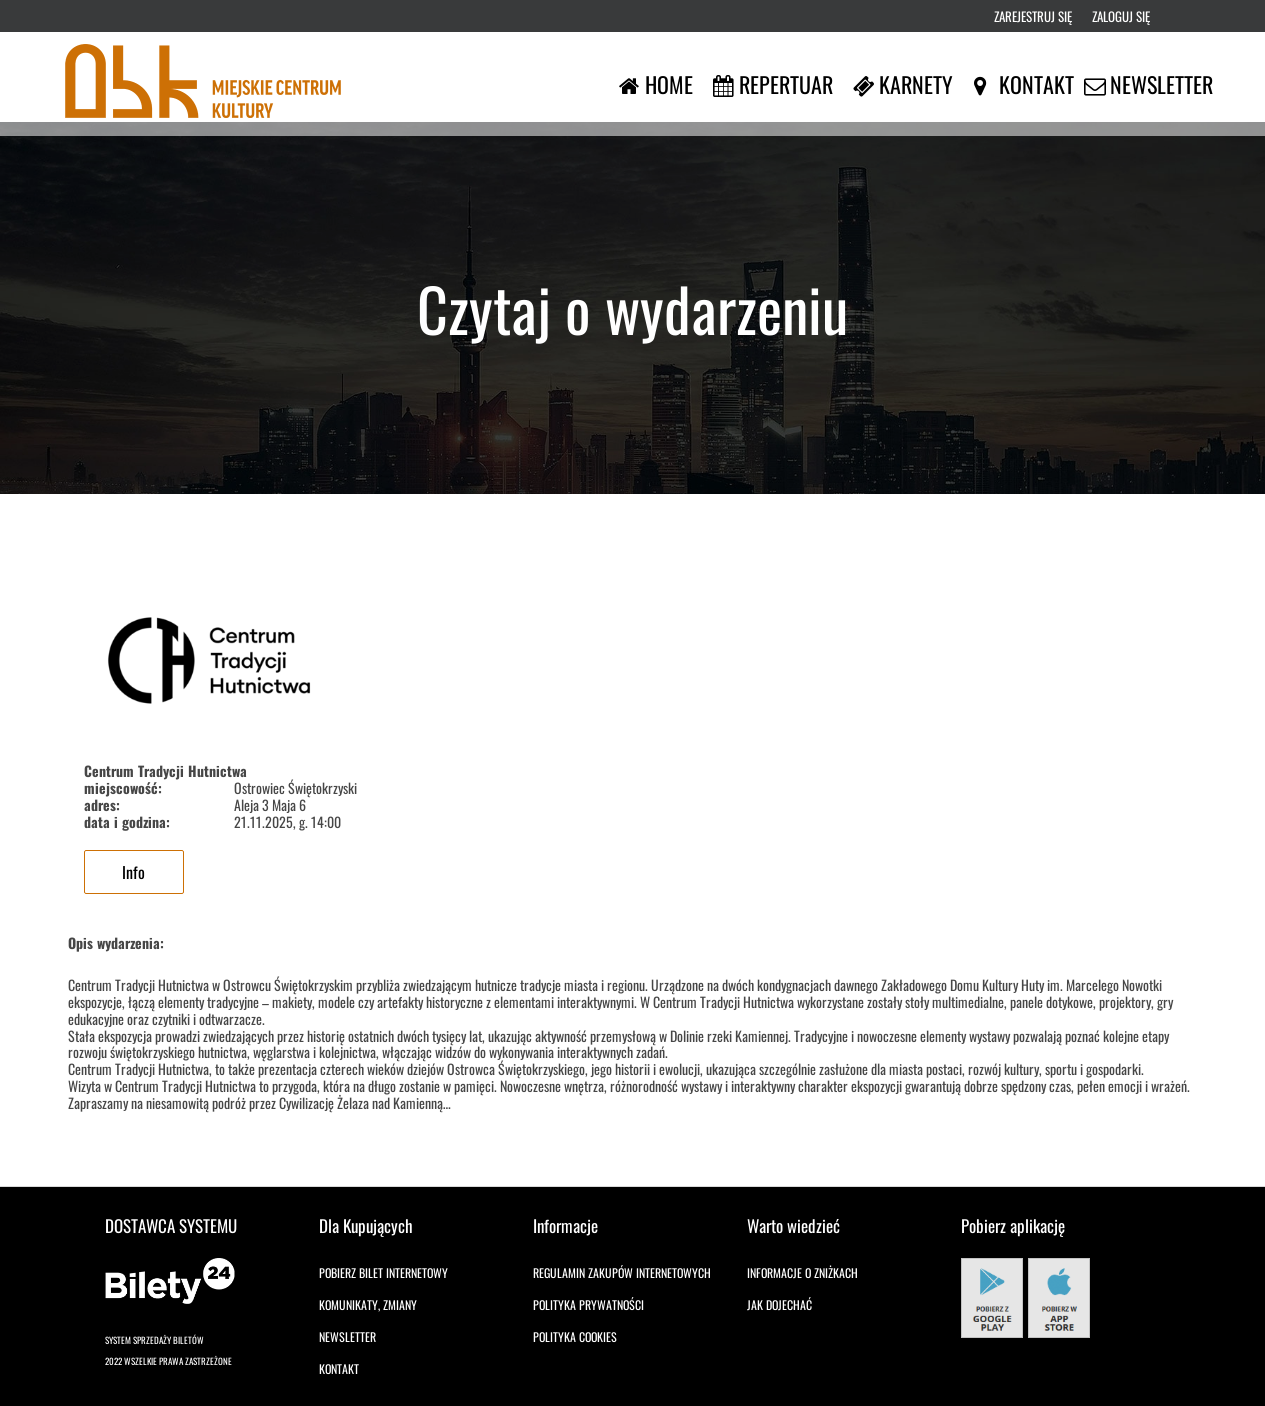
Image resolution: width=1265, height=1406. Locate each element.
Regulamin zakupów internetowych (622, 1272)
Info (133, 872)
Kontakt (339, 1368)
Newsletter (347, 1336)
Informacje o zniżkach (802, 1272)
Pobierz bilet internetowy (383, 1272)
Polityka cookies (575, 1336)
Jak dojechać (779, 1304)
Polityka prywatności (588, 1304)
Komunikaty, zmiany (368, 1304)
